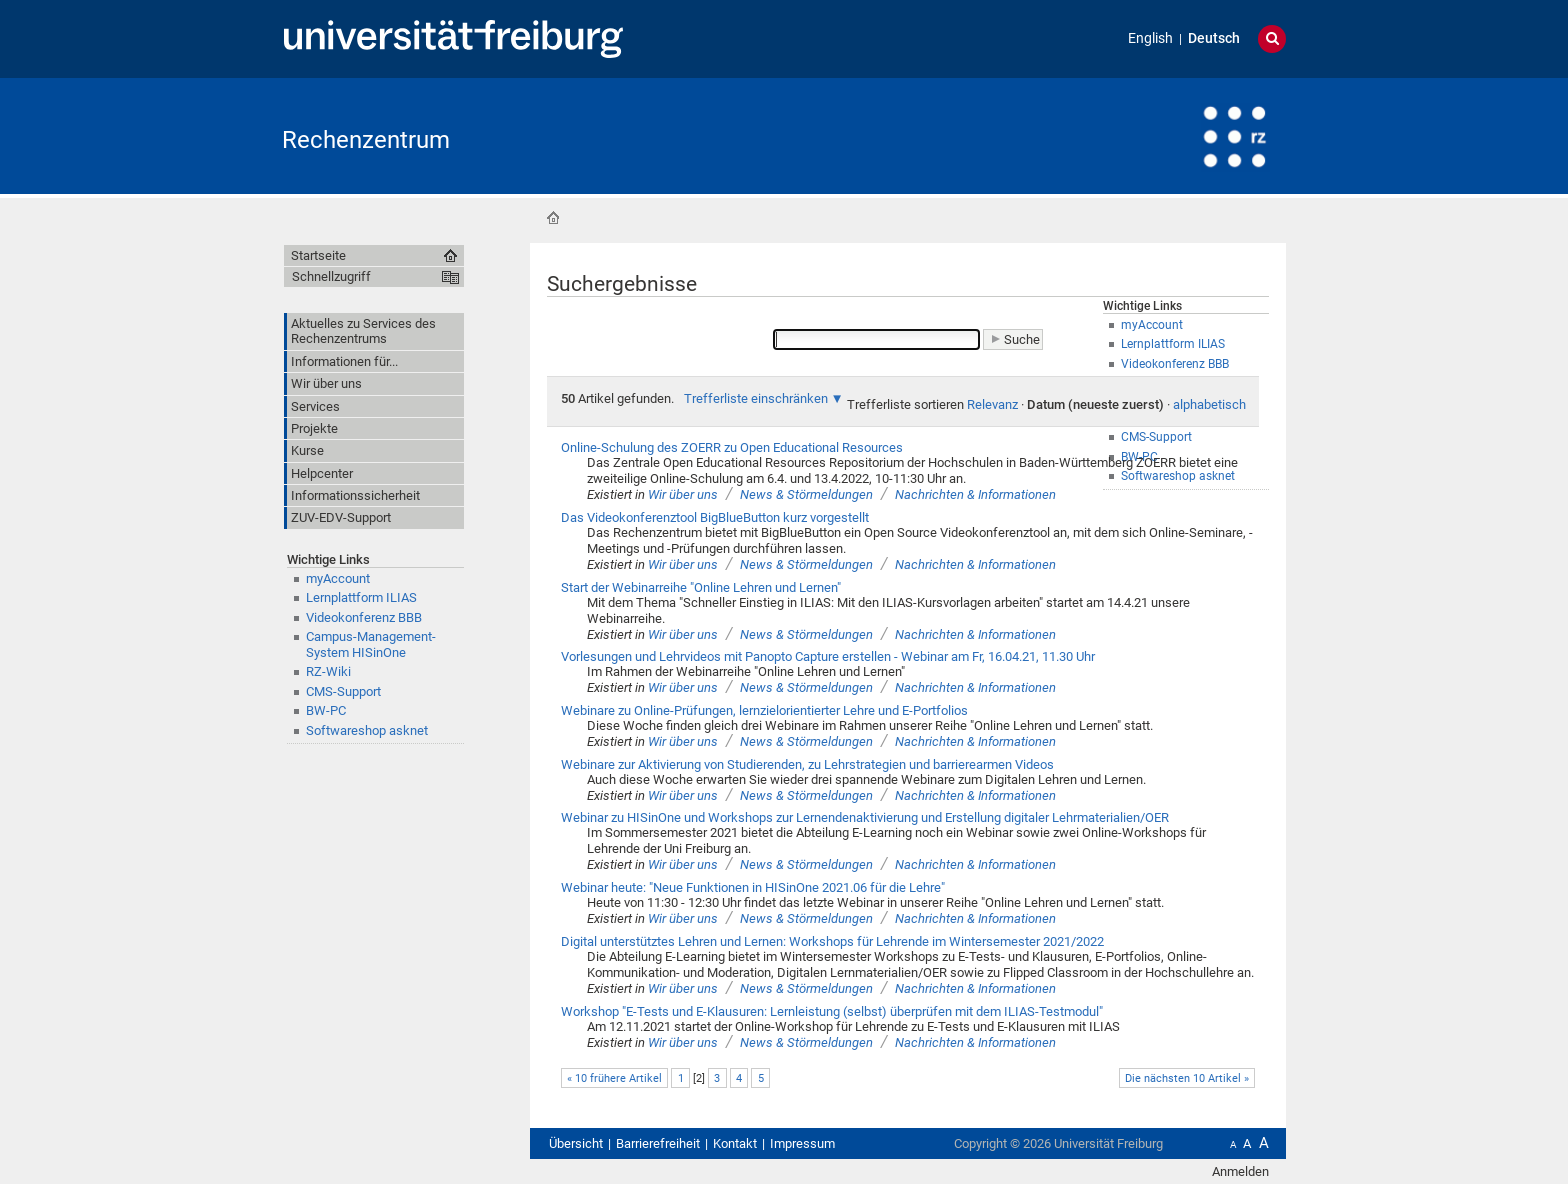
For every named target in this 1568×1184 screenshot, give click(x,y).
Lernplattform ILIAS (361, 597)
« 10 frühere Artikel (614, 1078)
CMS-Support (343, 691)
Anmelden (1240, 1171)
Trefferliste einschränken (756, 398)
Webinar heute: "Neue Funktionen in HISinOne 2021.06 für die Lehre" (753, 887)
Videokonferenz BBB (364, 617)
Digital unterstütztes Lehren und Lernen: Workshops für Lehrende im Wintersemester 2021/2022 (832, 941)
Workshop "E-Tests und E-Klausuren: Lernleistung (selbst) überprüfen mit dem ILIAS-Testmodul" (832, 1011)
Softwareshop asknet (367, 730)
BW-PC (326, 710)
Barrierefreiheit (658, 1143)
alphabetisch (1209, 404)
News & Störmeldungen (806, 494)
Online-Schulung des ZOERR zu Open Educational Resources (732, 447)
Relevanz (992, 404)
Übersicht (576, 1143)
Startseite (553, 218)
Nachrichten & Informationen (975, 494)
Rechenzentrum (366, 140)
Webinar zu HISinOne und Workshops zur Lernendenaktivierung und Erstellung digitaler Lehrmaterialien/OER (865, 817)
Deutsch (1214, 38)
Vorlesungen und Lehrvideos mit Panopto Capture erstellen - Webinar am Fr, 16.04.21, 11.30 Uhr (828, 656)
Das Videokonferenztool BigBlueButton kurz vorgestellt (715, 517)
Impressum (802, 1143)
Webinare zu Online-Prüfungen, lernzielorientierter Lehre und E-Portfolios (764, 710)
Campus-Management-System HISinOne (371, 644)
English (1150, 38)
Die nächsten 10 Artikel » (1187, 1078)
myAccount (338, 578)
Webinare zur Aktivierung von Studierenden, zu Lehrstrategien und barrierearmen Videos (807, 764)
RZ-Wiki (328, 671)
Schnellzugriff (331, 276)
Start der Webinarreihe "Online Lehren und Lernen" (701, 587)
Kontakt (735, 1143)
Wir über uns (683, 494)
